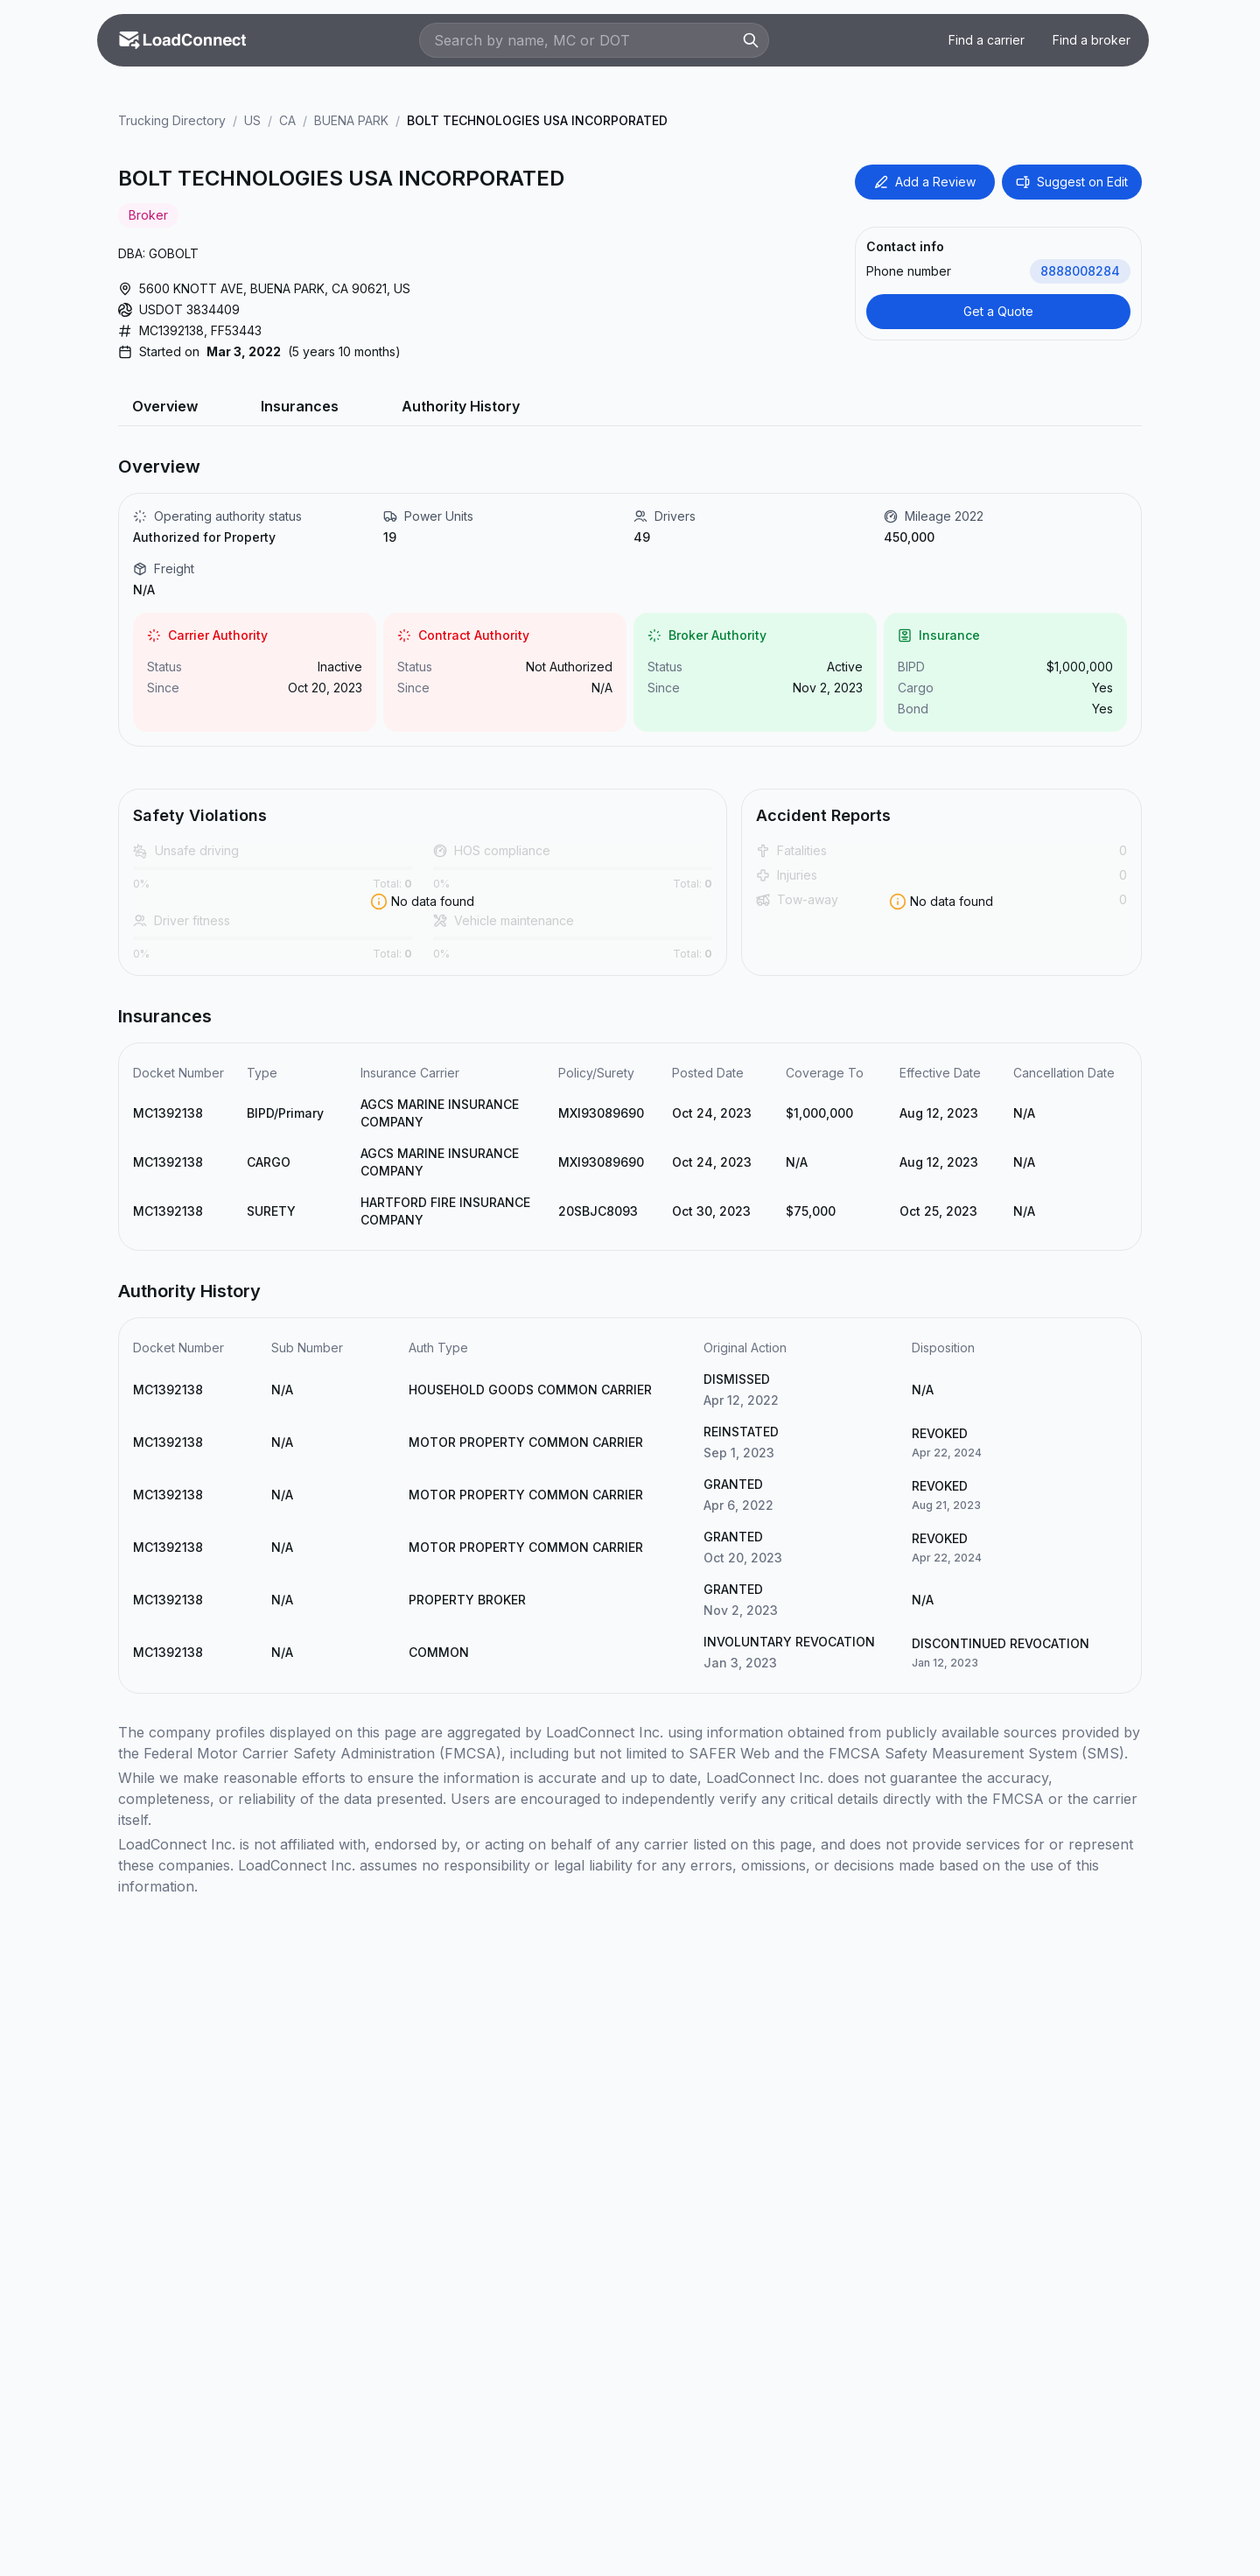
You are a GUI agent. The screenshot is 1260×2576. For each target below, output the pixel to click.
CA (287, 120)
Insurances (300, 406)
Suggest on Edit (1072, 181)
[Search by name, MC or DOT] (585, 40)
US (252, 120)
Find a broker (1091, 39)
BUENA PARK (351, 120)
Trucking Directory (172, 120)
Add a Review (925, 181)
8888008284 (1080, 270)
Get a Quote (998, 311)
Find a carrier (986, 39)
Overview (165, 406)
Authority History (461, 406)
